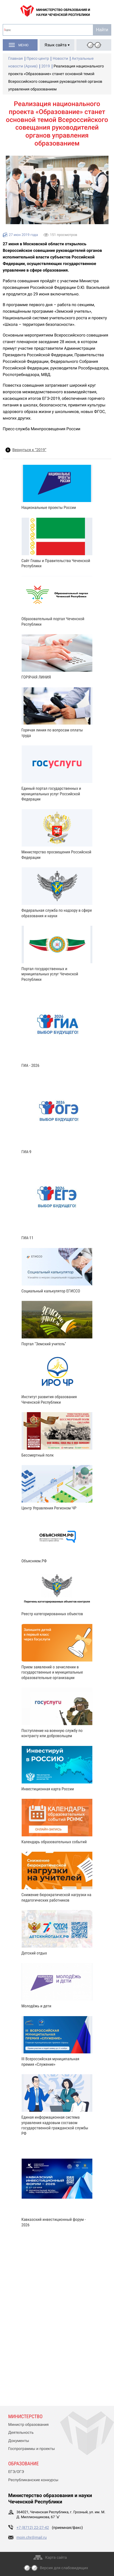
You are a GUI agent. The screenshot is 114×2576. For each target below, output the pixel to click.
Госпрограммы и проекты (31, 2449)
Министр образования (28, 2425)
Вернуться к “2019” (29, 450)
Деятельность (21, 2432)
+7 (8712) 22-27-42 (32, 2528)
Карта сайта (56, 2557)
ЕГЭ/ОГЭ (16, 2472)
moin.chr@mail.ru (31, 2537)
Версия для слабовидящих (64, 2568)
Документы (18, 2441)
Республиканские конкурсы (33, 2480)
